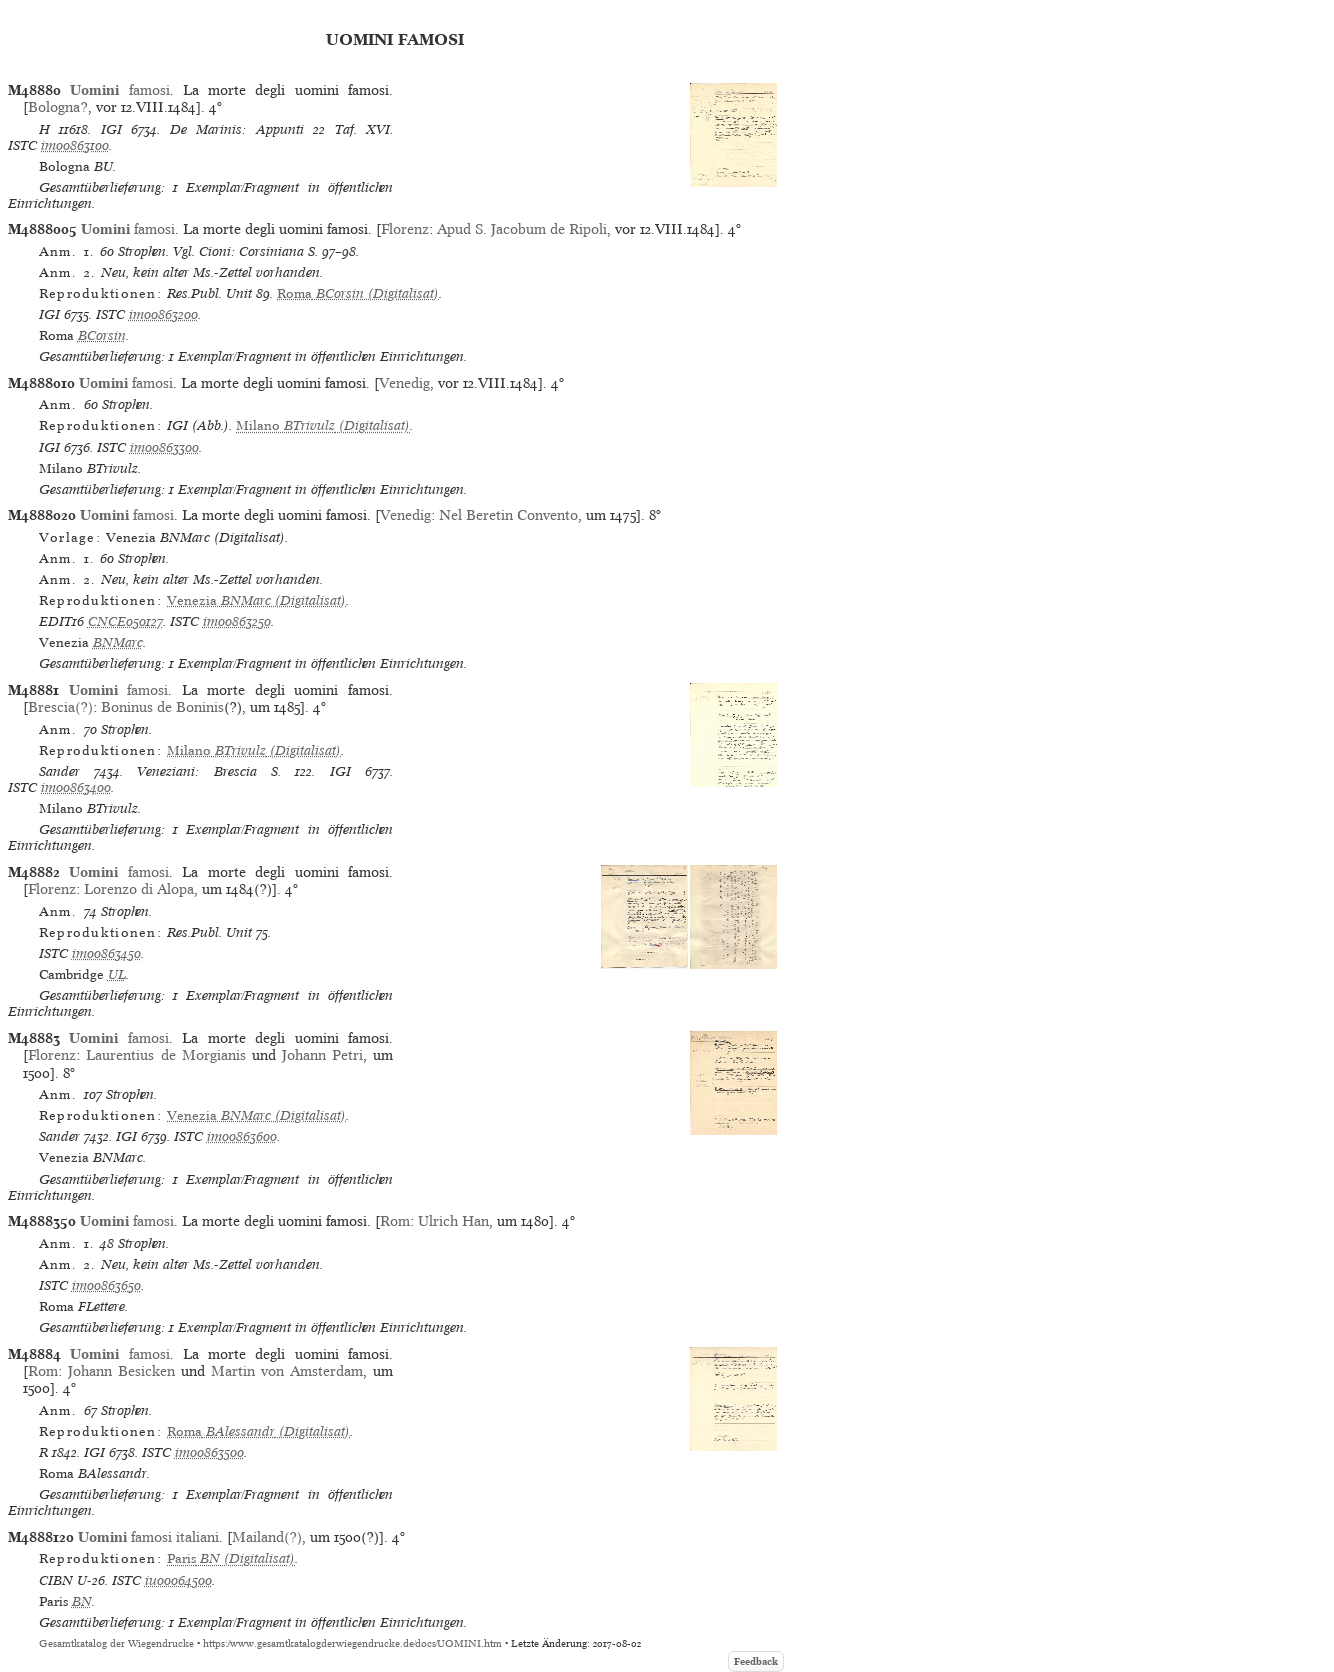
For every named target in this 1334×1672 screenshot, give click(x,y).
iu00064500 (178, 1580)
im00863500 (209, 1452)
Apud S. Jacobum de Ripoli (522, 229)
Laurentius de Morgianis (165, 1055)
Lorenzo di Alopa (139, 889)
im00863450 (106, 953)
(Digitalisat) (358, 293)
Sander (59, 771)
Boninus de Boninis (162, 707)
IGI (111, 129)
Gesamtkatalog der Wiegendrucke (116, 1643)
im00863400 (76, 787)
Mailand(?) (267, 1537)
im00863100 (75, 145)
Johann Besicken (121, 1371)
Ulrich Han (453, 1221)
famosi (119, 90)
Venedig (404, 383)
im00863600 (242, 1136)
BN (82, 1601)
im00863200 (163, 314)
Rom (395, 1221)
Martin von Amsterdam (287, 1371)
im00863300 (164, 447)
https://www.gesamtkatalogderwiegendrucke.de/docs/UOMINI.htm (352, 1643)
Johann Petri (322, 1055)
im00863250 (237, 621)
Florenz (405, 229)
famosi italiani (148, 1537)
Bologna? (58, 107)
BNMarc (118, 642)
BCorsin (102, 335)
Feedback (756, 1661)
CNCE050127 (125, 621)
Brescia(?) (60, 707)
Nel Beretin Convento (508, 515)
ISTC (22, 145)
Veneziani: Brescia (196, 771)
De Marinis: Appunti (237, 129)
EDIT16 (61, 621)
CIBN (56, 1580)
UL (117, 974)
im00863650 (106, 1285)
